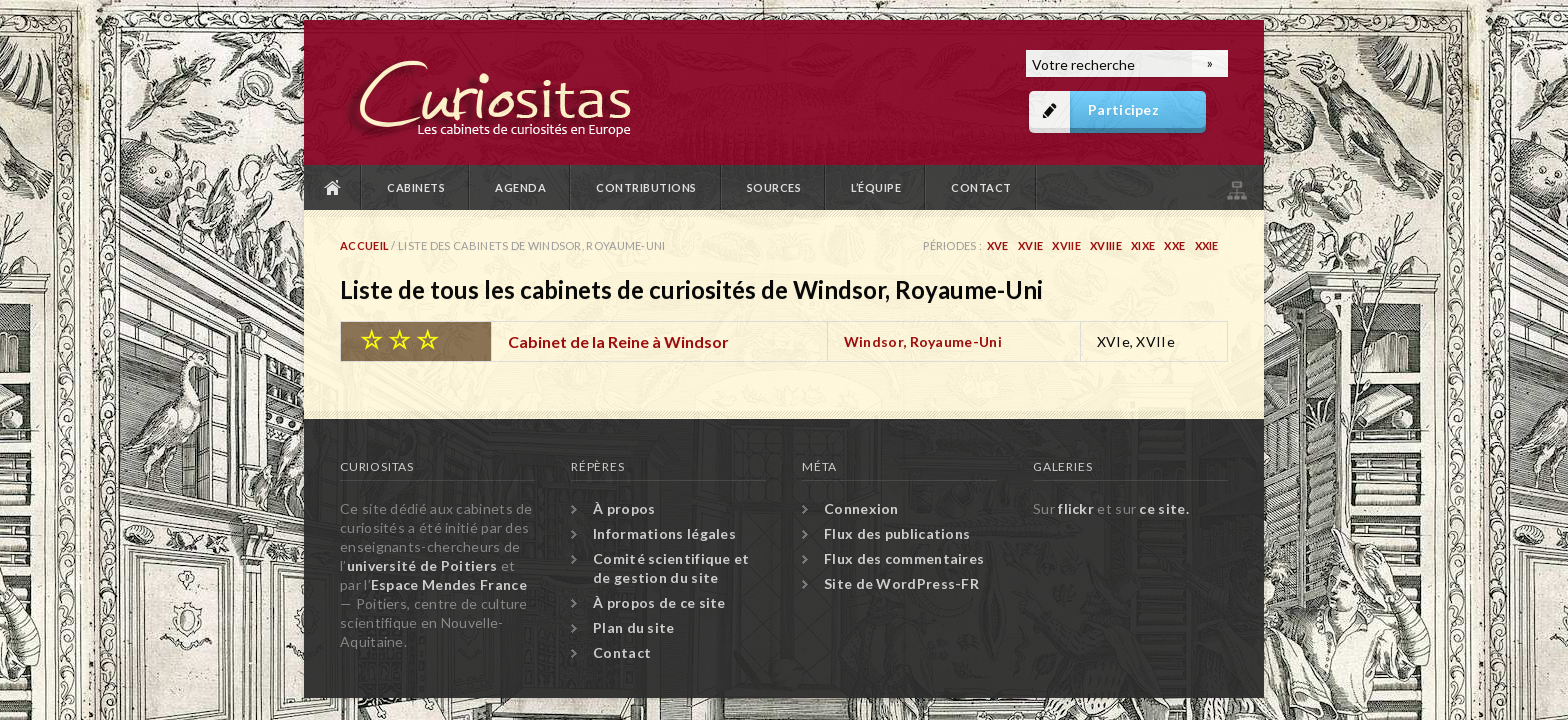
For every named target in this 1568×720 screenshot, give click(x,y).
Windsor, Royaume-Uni (923, 341)
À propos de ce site (659, 602)
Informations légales (664, 533)
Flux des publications (897, 533)
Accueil (333, 187)
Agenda (520, 187)
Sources (774, 187)
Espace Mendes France (449, 584)
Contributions (646, 187)
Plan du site (1235, 187)
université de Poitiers (422, 565)
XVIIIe (1106, 245)
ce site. (1163, 508)
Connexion (861, 508)
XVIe (1030, 245)
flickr (1076, 508)
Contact (981, 187)
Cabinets (416, 187)
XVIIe (1066, 245)
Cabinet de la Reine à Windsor (618, 341)
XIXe (1143, 245)
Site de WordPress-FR (901, 583)
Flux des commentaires (904, 558)
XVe (998, 245)
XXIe (1207, 245)
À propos (624, 508)
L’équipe (876, 187)
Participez (1123, 109)
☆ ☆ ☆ (399, 339)
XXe (1174, 245)
